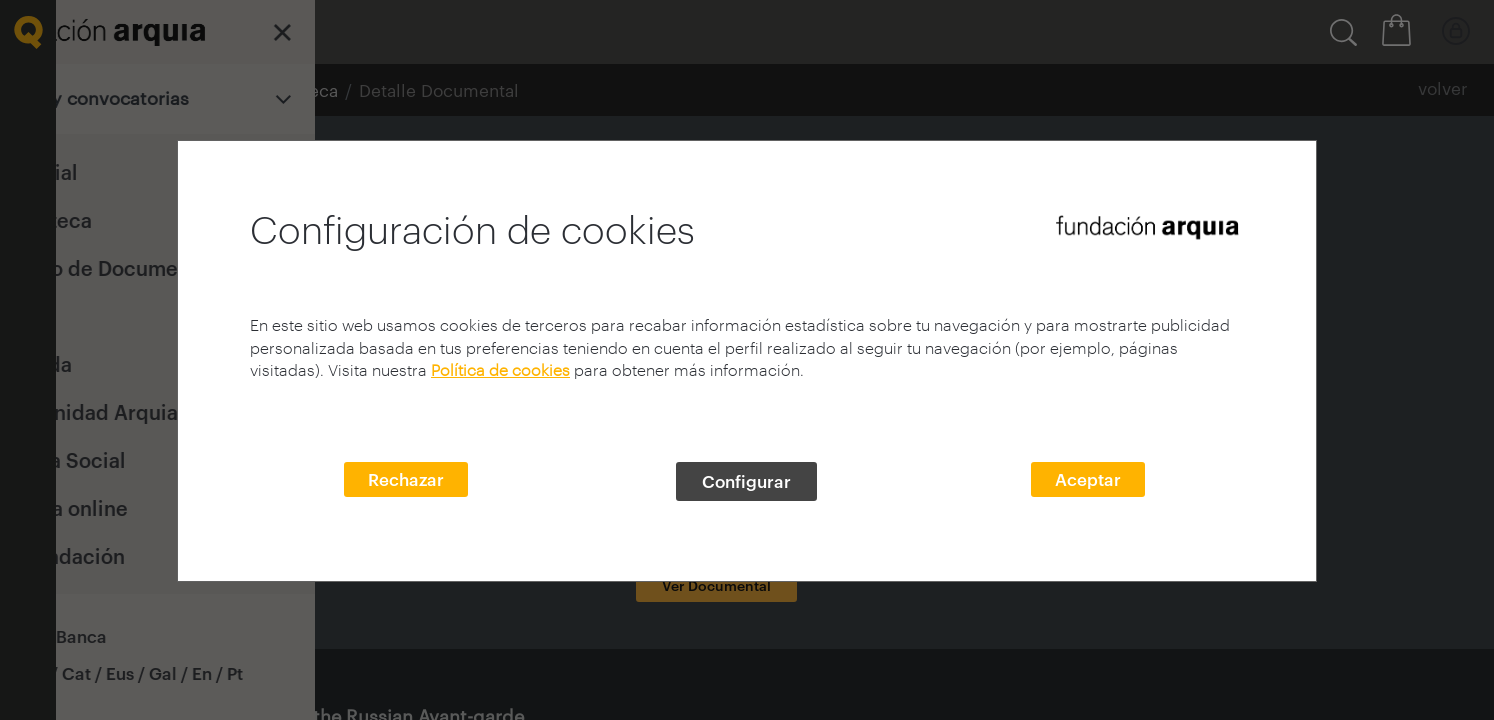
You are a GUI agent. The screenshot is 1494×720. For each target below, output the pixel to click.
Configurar (746, 481)
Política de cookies (500, 369)
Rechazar (406, 479)
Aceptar (1088, 479)
